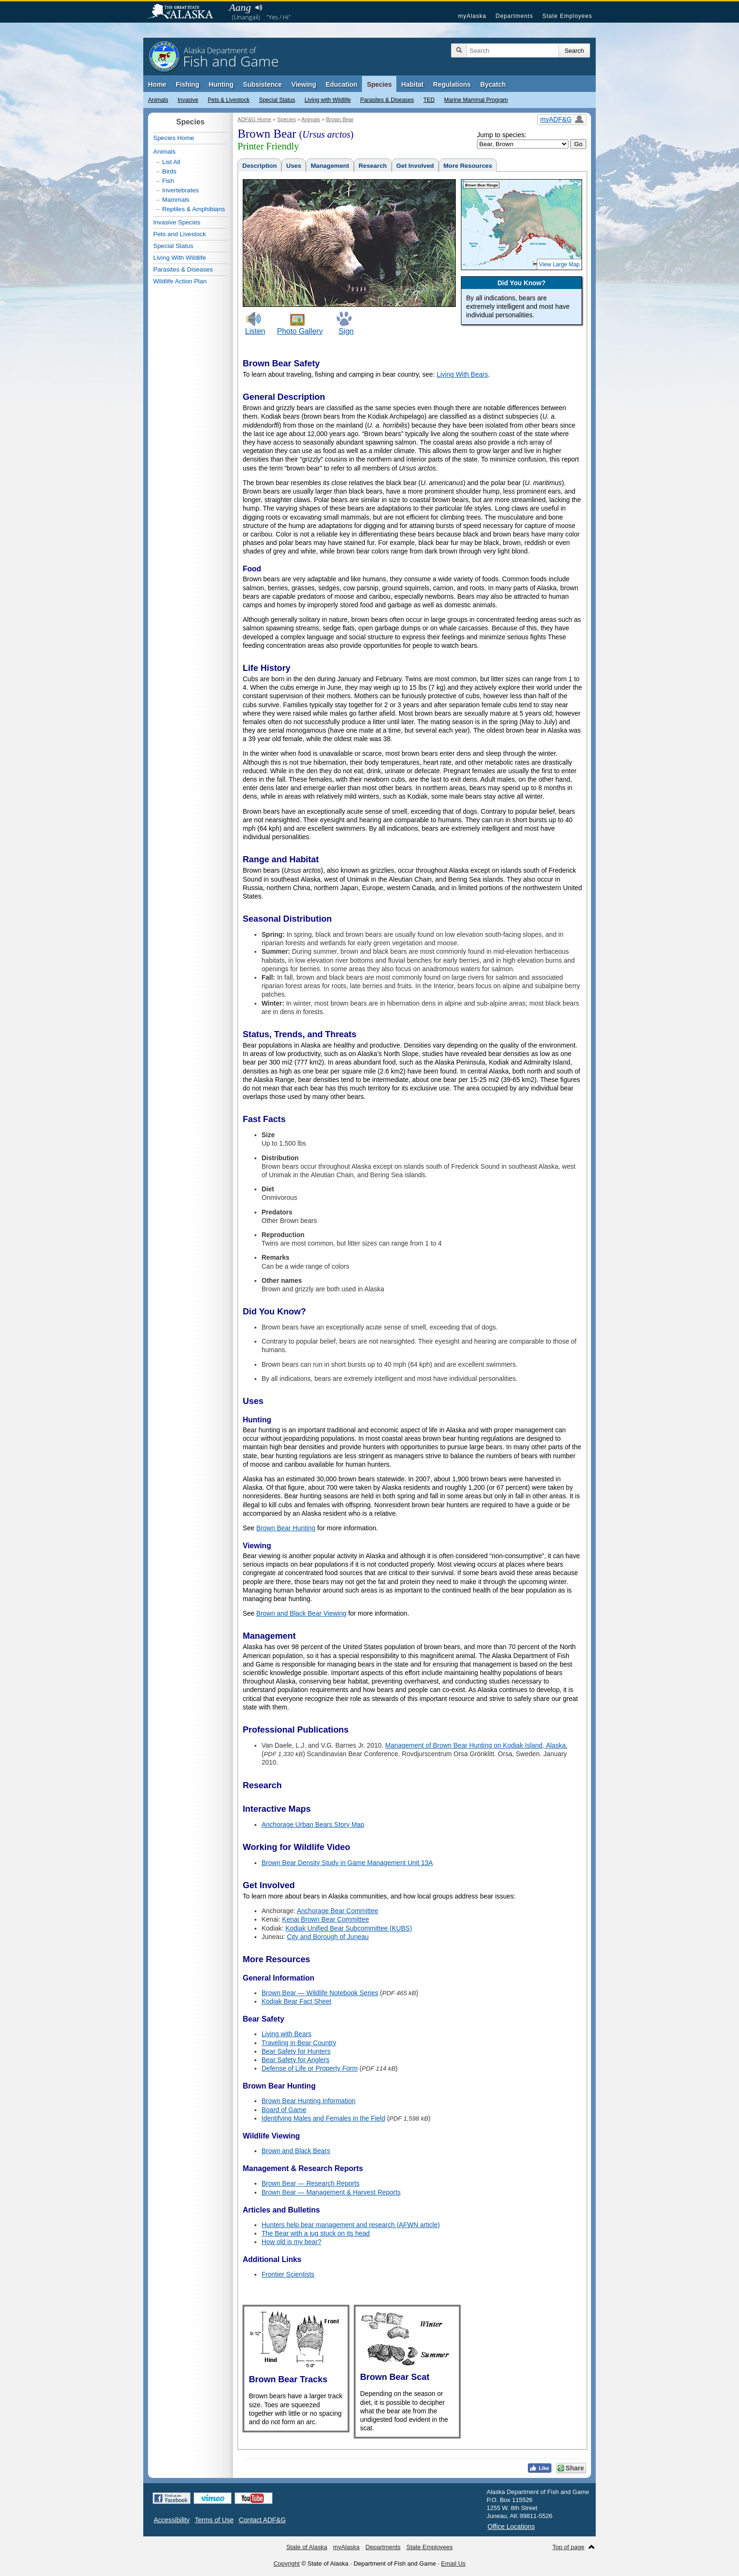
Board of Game (284, 2110)
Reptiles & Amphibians (193, 209)
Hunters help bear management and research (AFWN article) (351, 2225)
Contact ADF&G (262, 2520)
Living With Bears (462, 374)
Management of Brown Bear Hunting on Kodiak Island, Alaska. (476, 1745)
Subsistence (262, 84)
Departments (514, 16)
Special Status (277, 100)
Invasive (188, 100)
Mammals (175, 199)
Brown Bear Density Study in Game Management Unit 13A (347, 1862)
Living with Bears (287, 2034)
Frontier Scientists (288, 2274)
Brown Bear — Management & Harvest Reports (331, 2192)
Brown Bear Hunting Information (308, 2101)
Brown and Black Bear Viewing (301, 1613)
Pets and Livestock (179, 234)
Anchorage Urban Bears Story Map (313, 1824)
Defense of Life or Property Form (310, 2068)
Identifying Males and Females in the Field (323, 2118)
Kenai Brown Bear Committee (325, 1919)
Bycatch (493, 84)
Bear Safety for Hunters (296, 2051)
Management (330, 165)
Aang (240, 7)
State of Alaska (185, 12)
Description (259, 165)
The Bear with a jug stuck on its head (316, 2233)
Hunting (221, 84)
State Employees (567, 16)
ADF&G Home (254, 119)
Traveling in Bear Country (299, 2043)
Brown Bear (339, 119)
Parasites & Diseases (387, 100)
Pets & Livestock (229, 100)
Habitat (412, 84)
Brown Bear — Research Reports (311, 2183)
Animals (158, 100)
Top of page (568, 2547)
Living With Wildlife (179, 257)
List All (171, 161)
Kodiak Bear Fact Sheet (296, 2001)
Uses (293, 165)
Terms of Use (214, 2520)
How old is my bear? (291, 2242)
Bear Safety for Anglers (295, 2060)
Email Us (453, 2563)
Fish (168, 180)
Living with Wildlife (327, 100)
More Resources (468, 165)
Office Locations (511, 2526)
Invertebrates (180, 190)
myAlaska (472, 16)
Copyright (286, 2563)
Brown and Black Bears (296, 2151)
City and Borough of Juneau (328, 1936)
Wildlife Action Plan (179, 281)
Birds (169, 171)
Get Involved (415, 165)
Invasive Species (176, 222)
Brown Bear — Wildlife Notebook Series (320, 1993)
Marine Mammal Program (476, 100)
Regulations (452, 84)
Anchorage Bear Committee (337, 1911)
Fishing (187, 84)
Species (379, 84)
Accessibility (171, 2520)
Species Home (173, 137)
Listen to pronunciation (258, 7)
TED (429, 100)
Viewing (303, 84)
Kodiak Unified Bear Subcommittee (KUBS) (349, 1928)
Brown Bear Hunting (285, 1528)
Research (373, 165)
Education (342, 84)
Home (157, 84)
